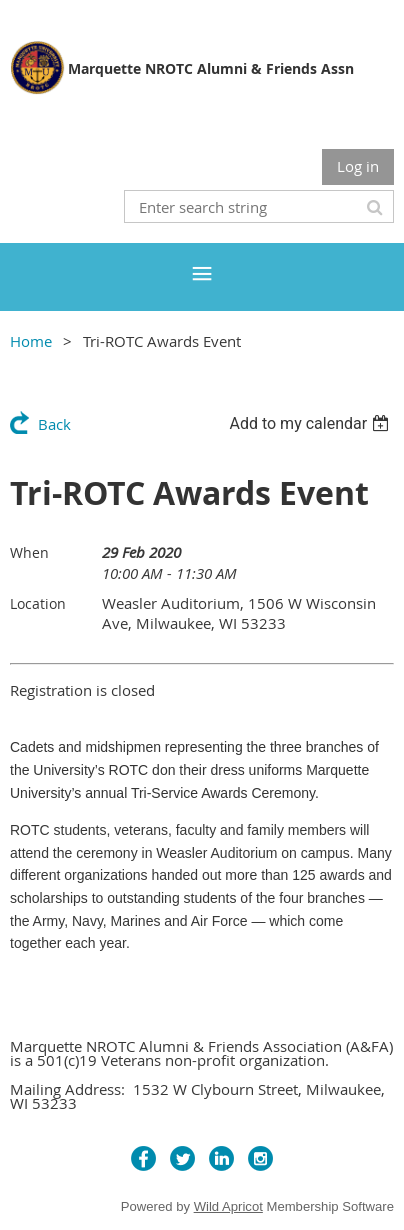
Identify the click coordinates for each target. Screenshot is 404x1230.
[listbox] (311, 423)
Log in (358, 166)
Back (54, 424)
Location (38, 603)
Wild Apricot (228, 1206)
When (29, 552)
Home (31, 341)
